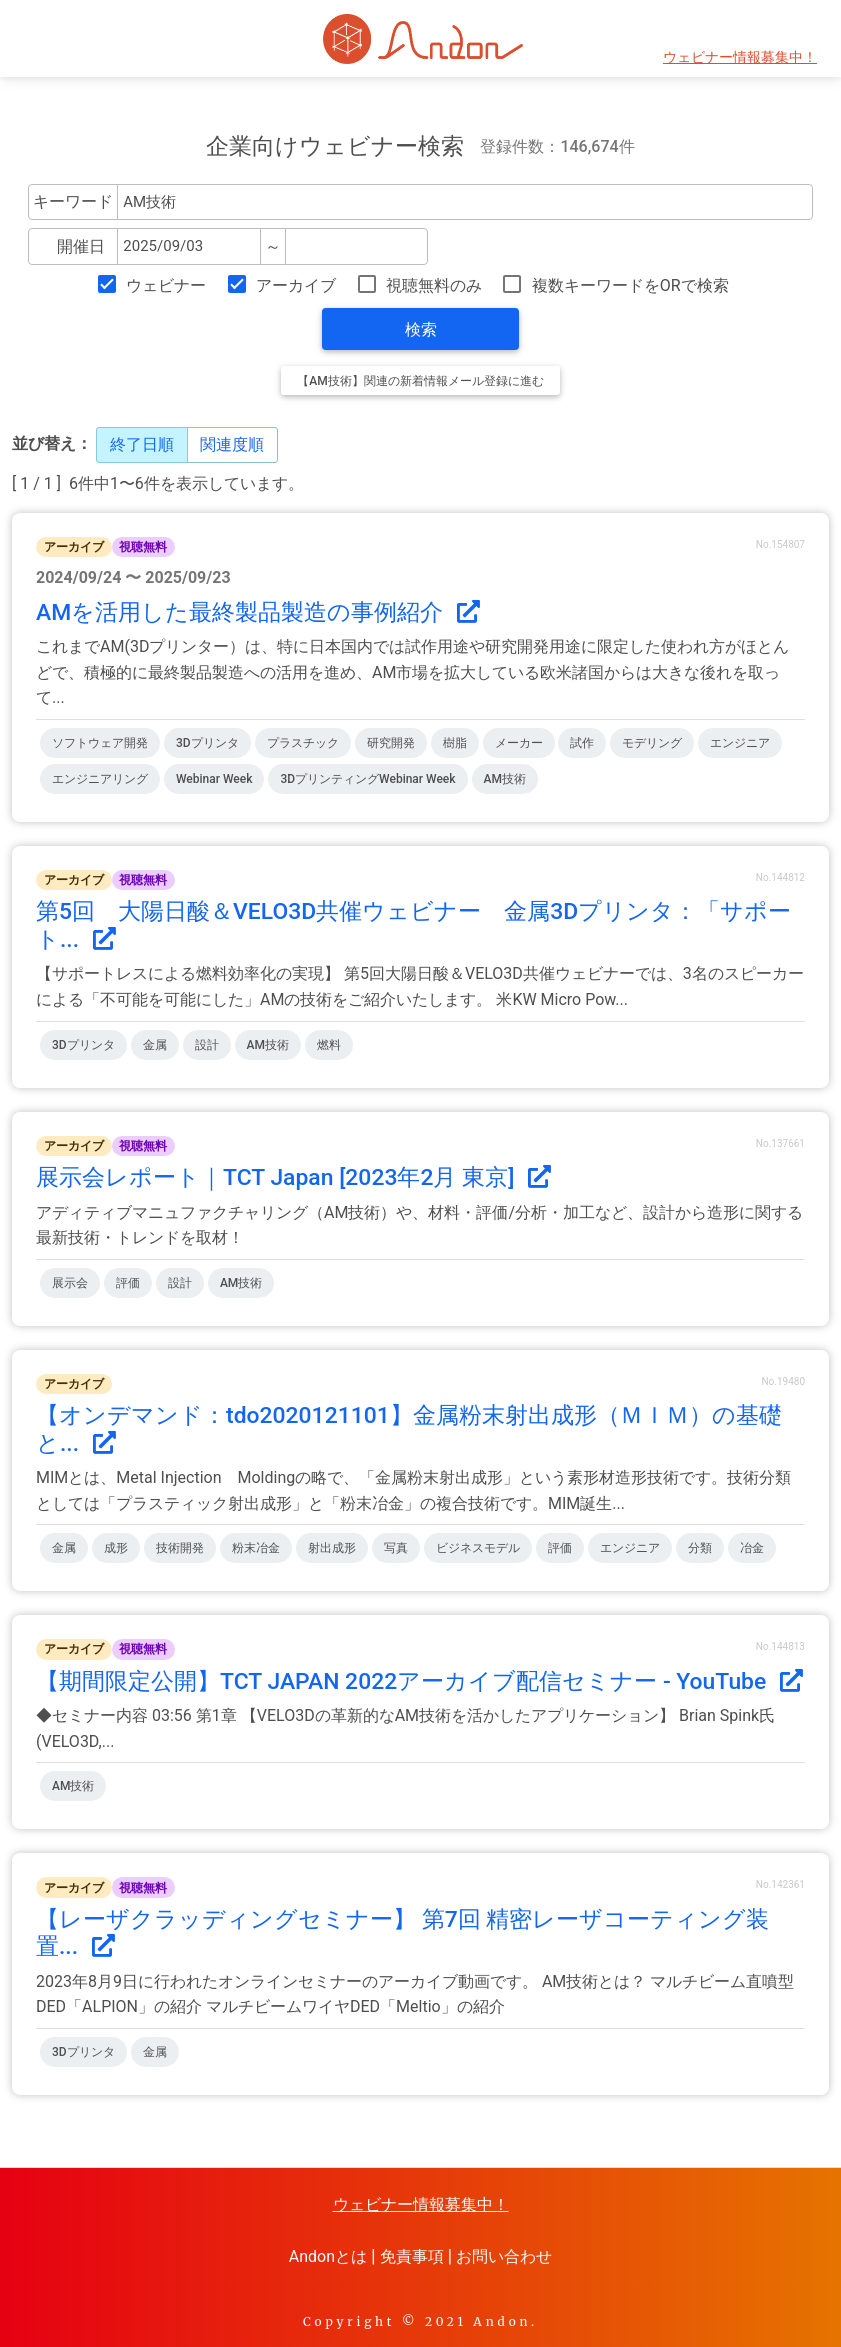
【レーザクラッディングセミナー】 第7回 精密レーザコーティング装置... (402, 1933)
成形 (116, 1548)
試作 (582, 743)
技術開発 (180, 1548)
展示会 (70, 1283)
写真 (396, 1548)
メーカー (519, 743)
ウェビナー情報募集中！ (740, 57)
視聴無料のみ (434, 285)
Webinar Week (214, 779)
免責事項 (412, 2256)
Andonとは (328, 2256)
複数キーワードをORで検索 (630, 285)
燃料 (329, 1045)
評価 (128, 1283)
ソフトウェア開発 (100, 743)
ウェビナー (166, 285)
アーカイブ (296, 285)
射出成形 (332, 1548)
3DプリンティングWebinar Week (367, 779)
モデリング (652, 743)
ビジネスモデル (478, 1548)
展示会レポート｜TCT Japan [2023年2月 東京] (293, 1177)
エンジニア (740, 743)
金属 (155, 1045)
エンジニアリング (100, 779)
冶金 (752, 1548)
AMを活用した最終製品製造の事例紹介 (258, 612)
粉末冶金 (256, 1548)
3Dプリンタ (207, 743)
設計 (207, 1045)
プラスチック (303, 743)
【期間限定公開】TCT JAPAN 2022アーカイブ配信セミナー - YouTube (419, 1681)
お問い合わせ (504, 2256)
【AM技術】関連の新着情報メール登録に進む (420, 381)
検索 (421, 329)
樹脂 (455, 743)
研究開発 (391, 743)
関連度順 (232, 444)
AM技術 (505, 779)
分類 (700, 1548)
